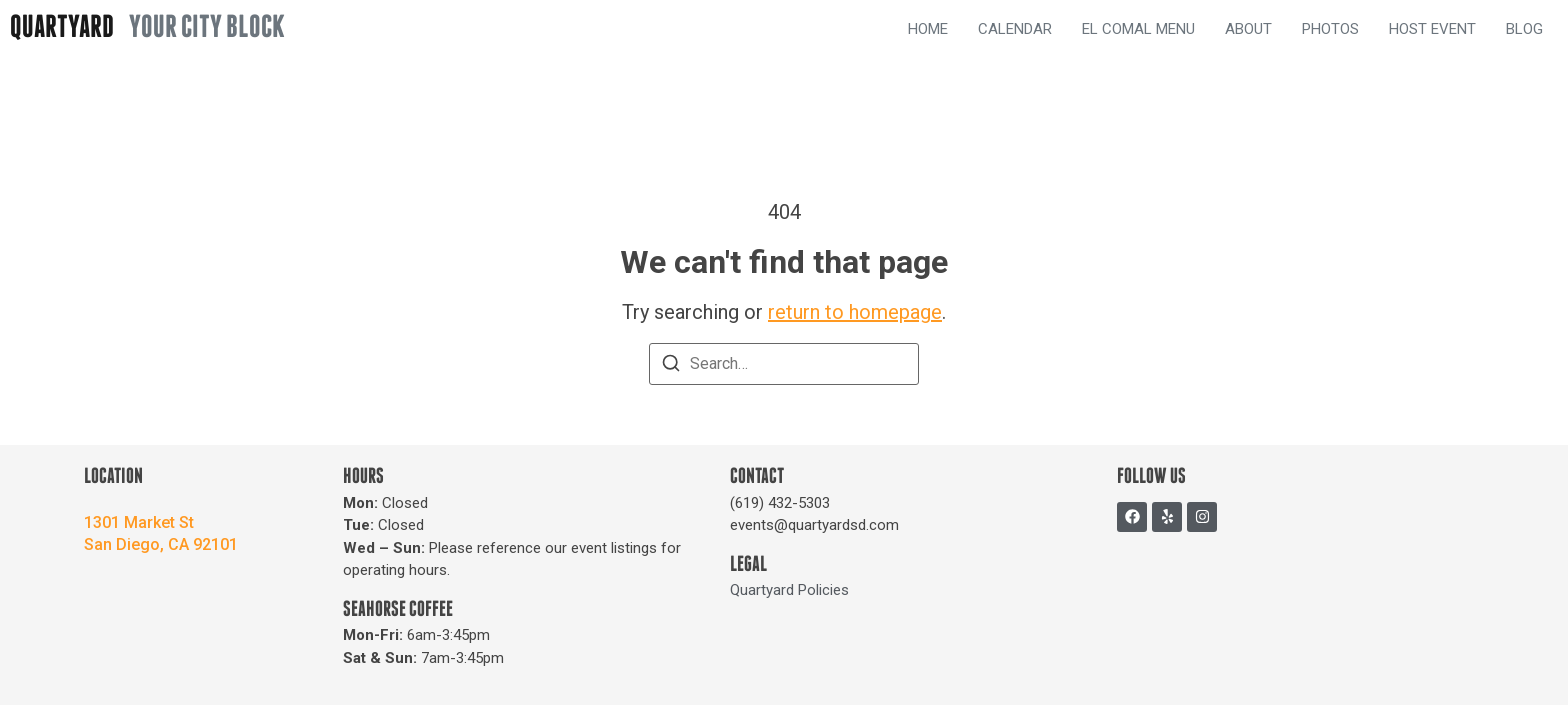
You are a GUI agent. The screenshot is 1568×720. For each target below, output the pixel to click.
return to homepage (855, 312)
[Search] (671, 366)
